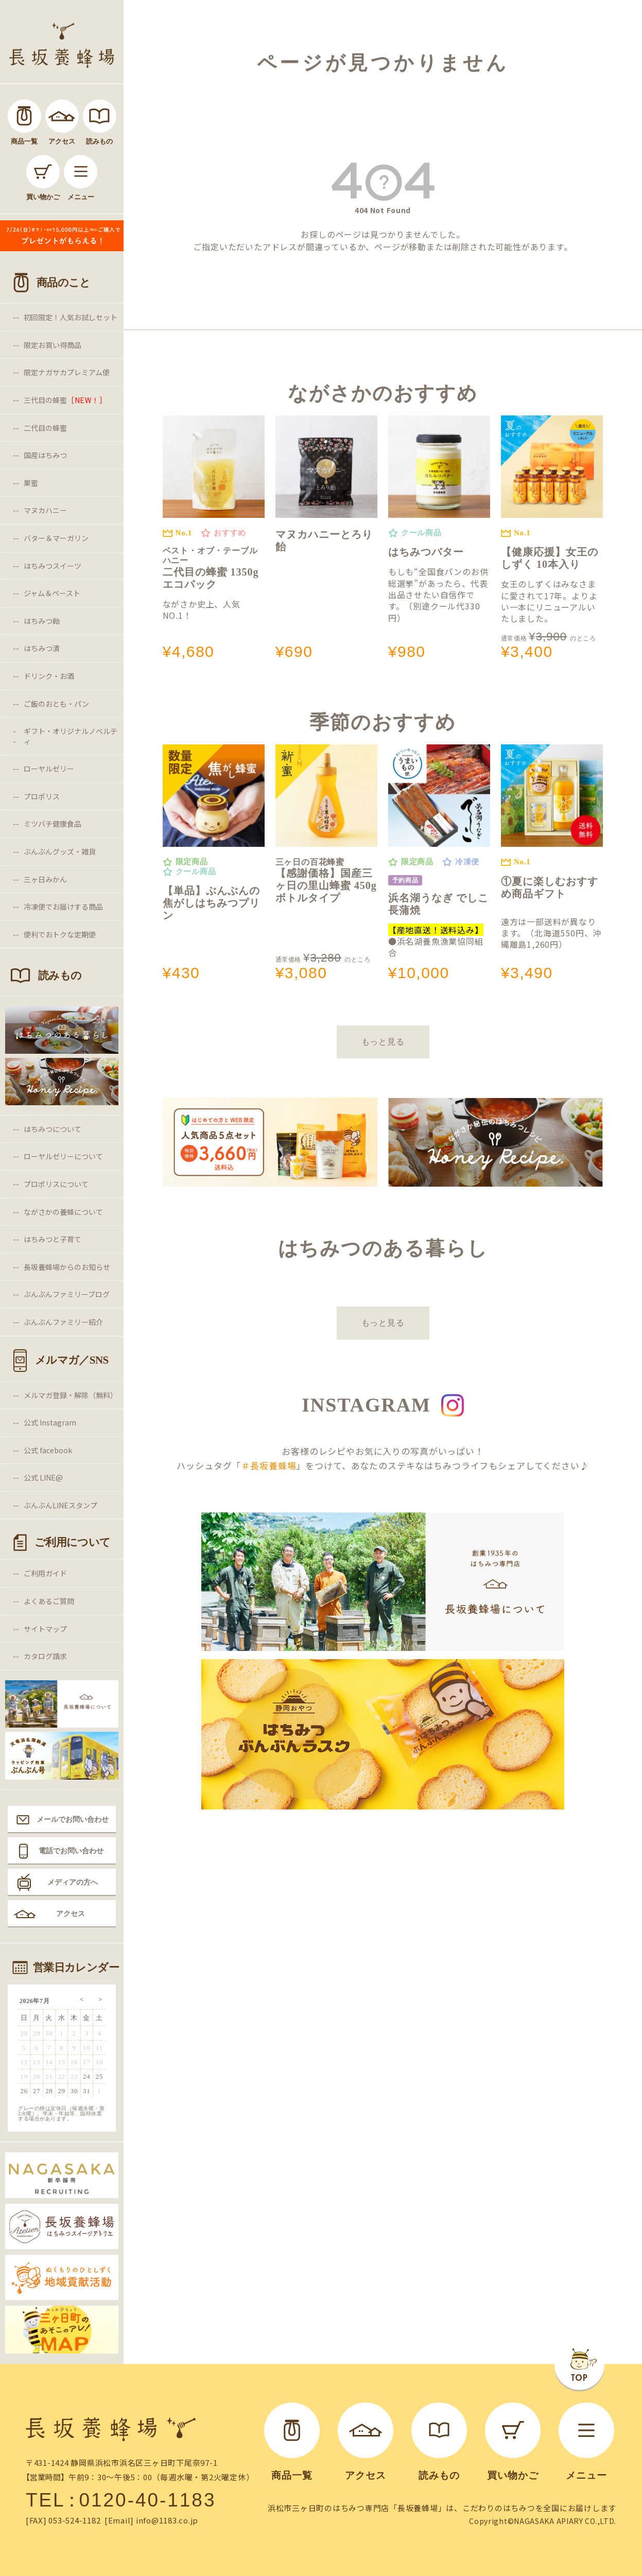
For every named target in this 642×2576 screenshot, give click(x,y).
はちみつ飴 (42, 621)
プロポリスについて (56, 1184)
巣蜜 (31, 483)
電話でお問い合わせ (71, 1851)
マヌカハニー (45, 510)
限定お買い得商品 (52, 345)
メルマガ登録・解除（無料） (70, 1395)
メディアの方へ (72, 1882)
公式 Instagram (50, 1422)
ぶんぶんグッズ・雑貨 (60, 851)
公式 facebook (48, 1450)
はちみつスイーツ (52, 566)
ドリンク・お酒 (49, 676)
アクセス (70, 1913)
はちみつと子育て (52, 1239)
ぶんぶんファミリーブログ (67, 1294)
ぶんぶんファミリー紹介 (63, 1322)
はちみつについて (52, 1129)
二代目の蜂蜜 (45, 428)
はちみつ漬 (42, 648)
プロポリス (42, 796)
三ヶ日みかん (45, 879)
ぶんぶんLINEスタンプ (60, 1505)
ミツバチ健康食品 (52, 824)
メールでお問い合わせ (73, 1819)
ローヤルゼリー (49, 768)
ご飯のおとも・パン (56, 704)
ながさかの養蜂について (63, 1212)
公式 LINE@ (43, 1477)
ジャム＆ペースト (52, 593)
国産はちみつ (45, 455)
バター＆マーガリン (56, 538)
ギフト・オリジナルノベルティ (70, 736)
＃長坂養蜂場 (268, 1465)
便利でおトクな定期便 (60, 934)
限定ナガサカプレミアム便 (67, 372)
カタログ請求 (45, 1656)
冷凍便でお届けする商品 (63, 906)
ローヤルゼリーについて (63, 1156)
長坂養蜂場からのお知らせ (67, 1267)
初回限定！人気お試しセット (70, 317)
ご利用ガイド (45, 1573)
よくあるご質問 (49, 1601)
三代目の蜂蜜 (65, 400)
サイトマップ (45, 1629)
